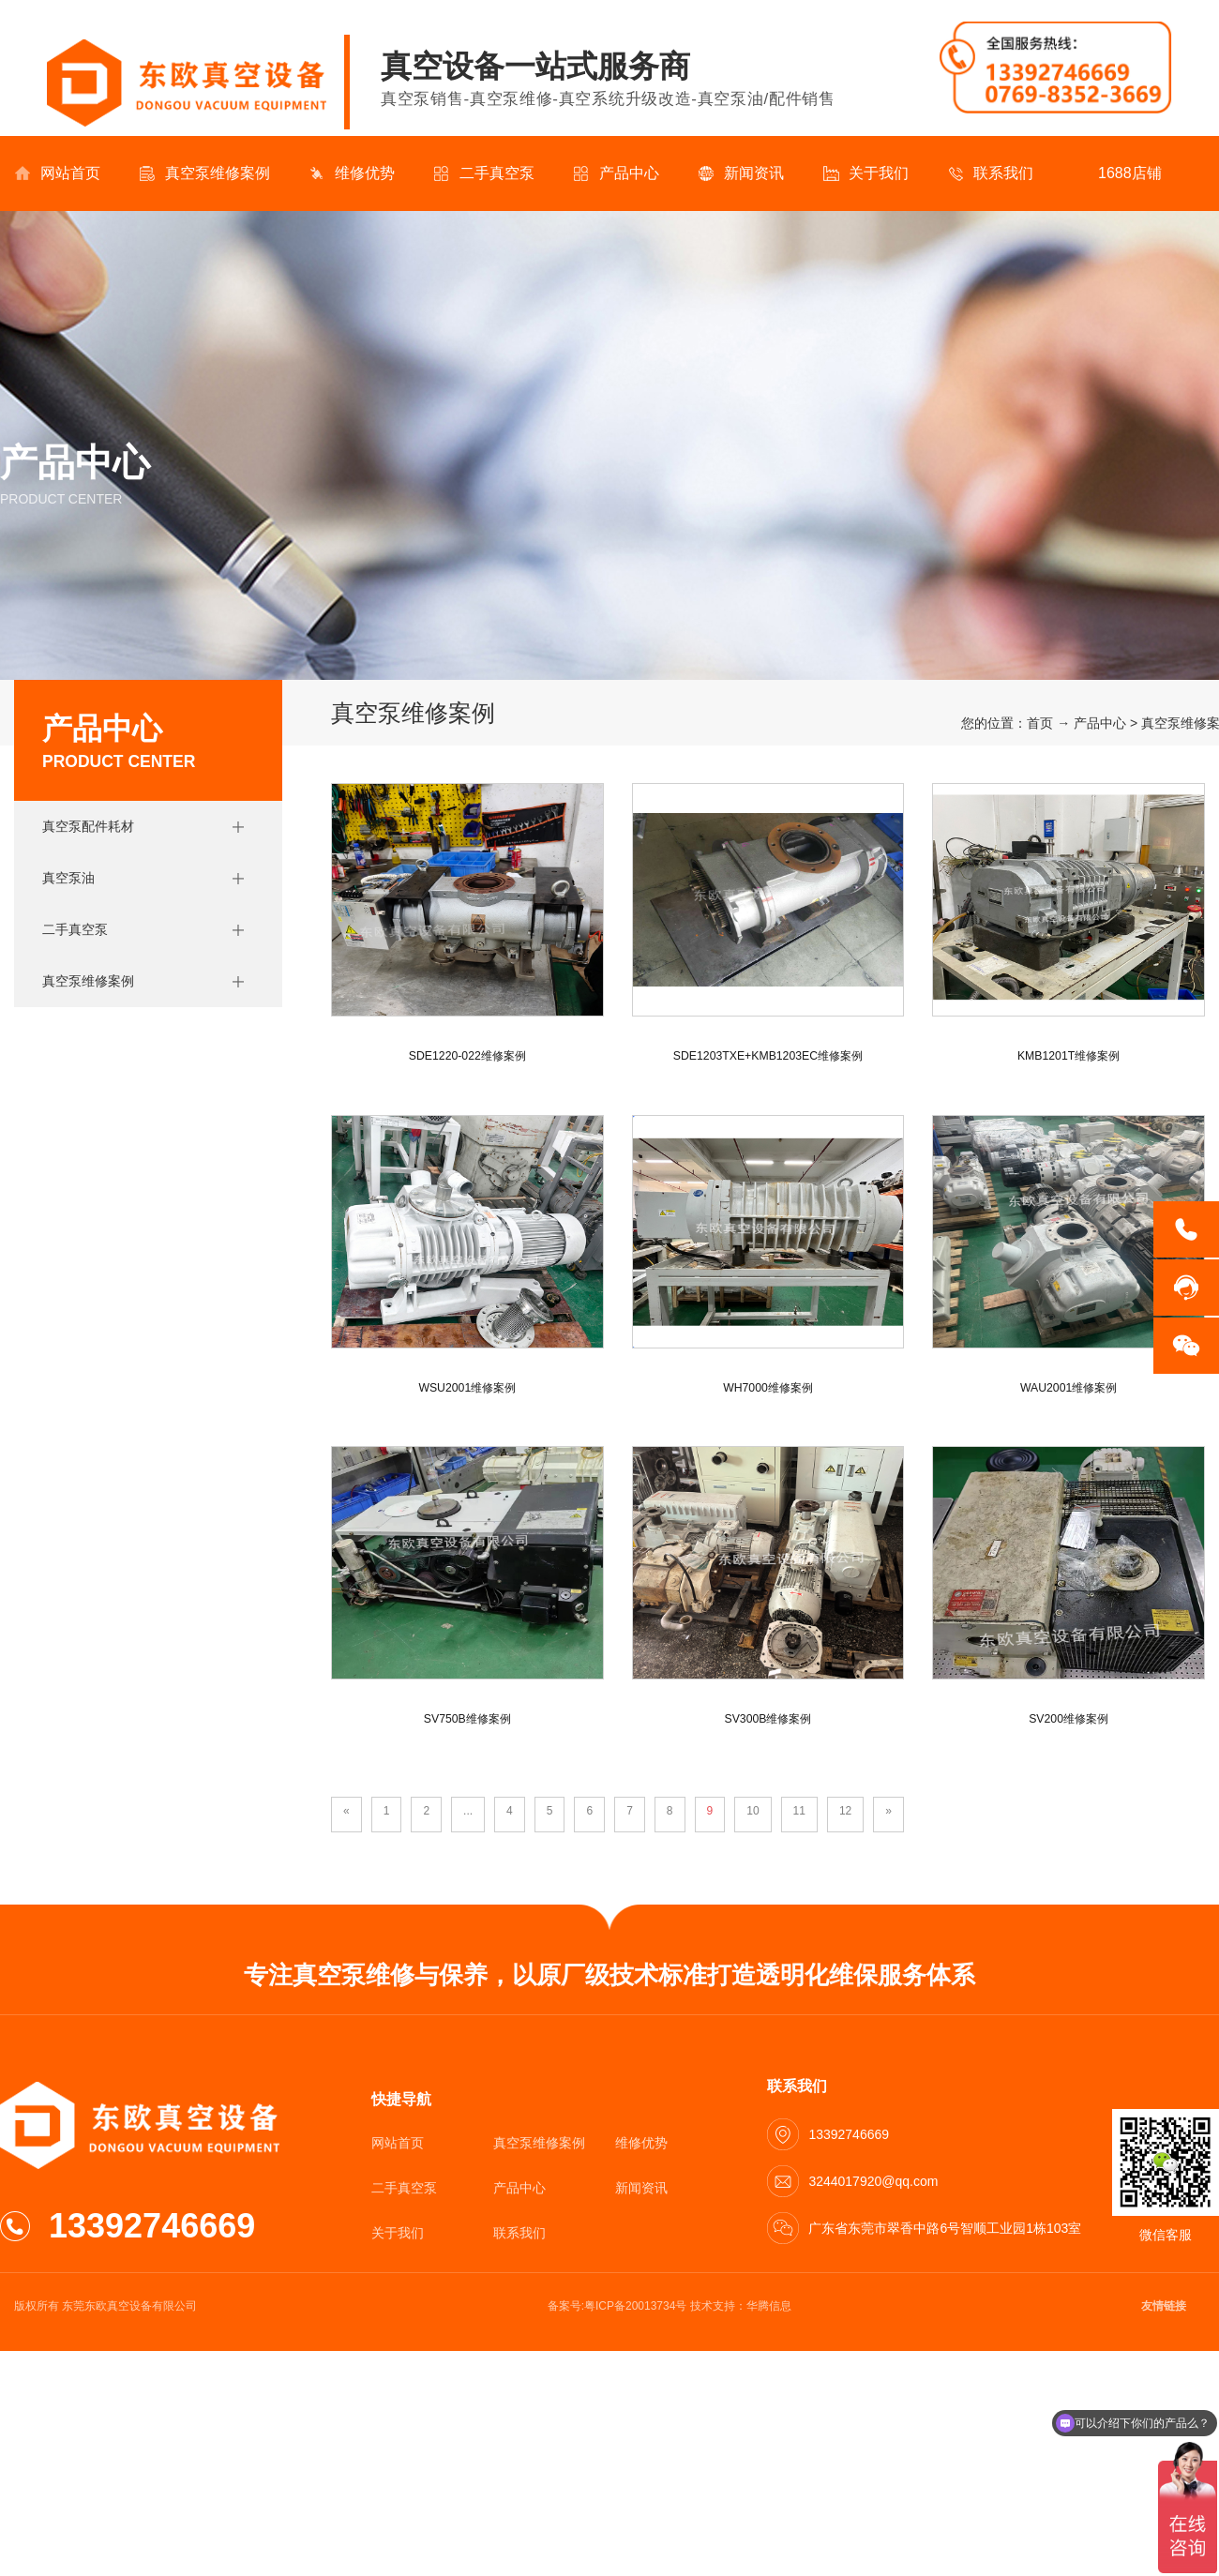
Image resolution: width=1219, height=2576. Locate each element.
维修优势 (352, 173)
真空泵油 (68, 877)
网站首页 (57, 173)
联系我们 (990, 173)
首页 (1040, 723)
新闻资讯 (741, 173)
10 (752, 1810)
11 (799, 1810)
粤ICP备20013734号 (635, 2305)
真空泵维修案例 (205, 173)
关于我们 (866, 173)
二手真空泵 (484, 173)
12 (845, 1810)
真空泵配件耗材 (88, 826)
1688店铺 (1117, 173)
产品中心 (616, 173)
